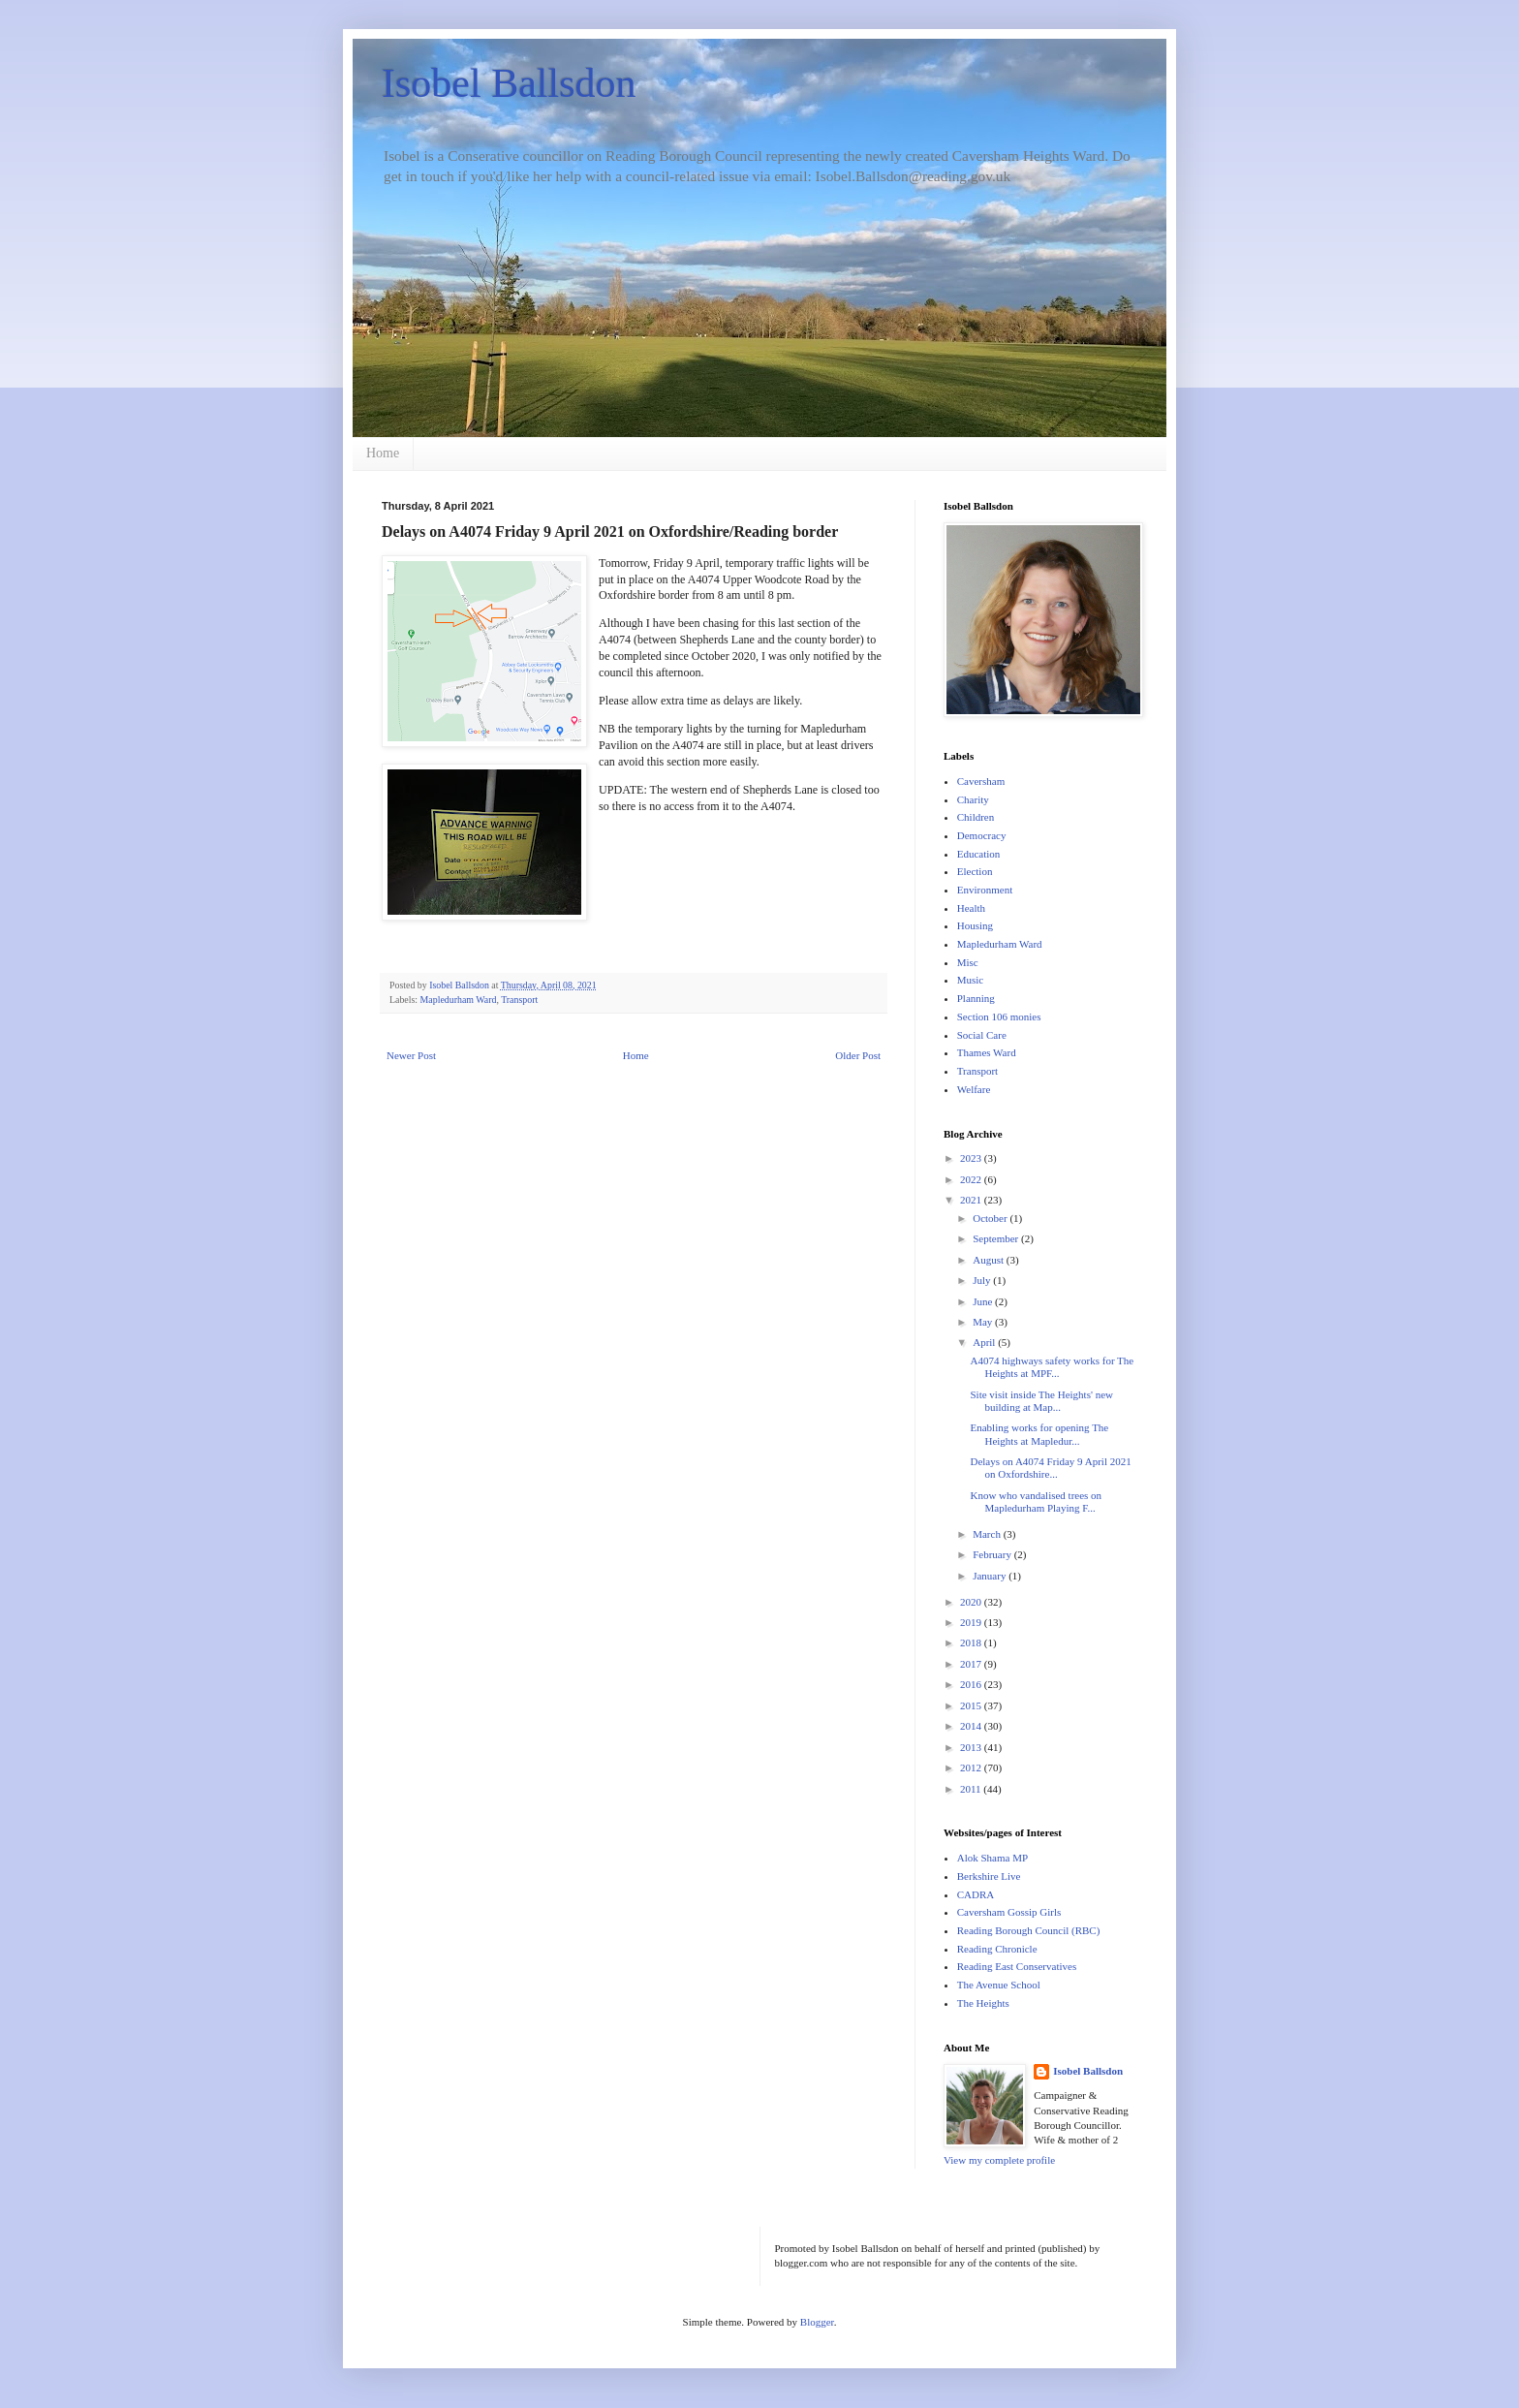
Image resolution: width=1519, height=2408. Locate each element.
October (991, 1218)
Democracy (982, 835)
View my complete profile (999, 2160)
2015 (972, 1705)
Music (970, 979)
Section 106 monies (999, 1016)
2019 (972, 1622)
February (993, 1554)
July (983, 1280)
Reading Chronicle (997, 1949)
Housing (975, 925)
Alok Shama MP (992, 1857)
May (984, 1322)
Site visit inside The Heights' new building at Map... (1041, 1401)
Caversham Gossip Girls (1009, 1912)
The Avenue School (998, 1984)
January (990, 1575)
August (990, 1260)
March (988, 1534)
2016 (972, 1684)
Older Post (858, 1055)
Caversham (981, 781)
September (997, 1238)
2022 (972, 1179)
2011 (971, 1789)
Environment (984, 889)
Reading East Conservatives (1016, 1966)
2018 (972, 1642)
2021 (972, 1199)
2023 (972, 1158)
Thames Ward (986, 1052)
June (984, 1301)
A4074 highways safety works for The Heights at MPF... (1051, 1367)
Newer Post (411, 1055)
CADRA (976, 1894)
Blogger (817, 2322)
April (985, 1342)
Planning (976, 998)
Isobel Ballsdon (509, 83)
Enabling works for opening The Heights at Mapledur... (1039, 1434)
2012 (972, 1767)
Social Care (982, 1035)
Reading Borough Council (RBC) (1028, 1930)
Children (976, 817)
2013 (972, 1747)
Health (971, 908)
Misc (967, 962)
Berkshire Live (989, 1876)
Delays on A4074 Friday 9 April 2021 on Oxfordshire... (1050, 1467)
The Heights (983, 2003)
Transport (519, 999)
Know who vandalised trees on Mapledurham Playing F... (1035, 1501)
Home (382, 453)
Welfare (974, 1089)
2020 (972, 1602)
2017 (972, 1664)
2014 (972, 1726)
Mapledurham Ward (458, 999)
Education (979, 854)
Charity (973, 799)
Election (975, 871)
